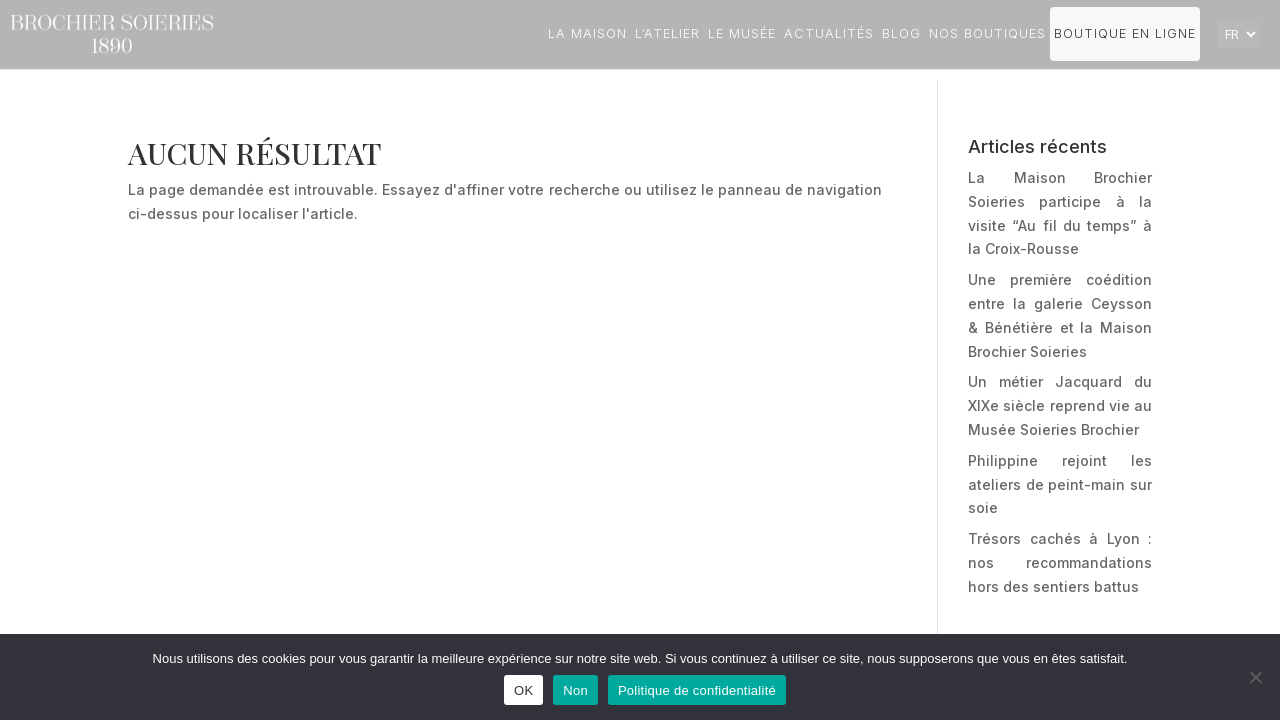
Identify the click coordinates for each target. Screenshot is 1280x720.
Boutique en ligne (1125, 33)
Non (575, 690)
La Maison (587, 33)
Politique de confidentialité (697, 690)
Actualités (829, 33)
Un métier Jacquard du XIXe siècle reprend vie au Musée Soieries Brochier (1060, 405)
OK (523, 690)
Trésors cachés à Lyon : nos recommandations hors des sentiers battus (1060, 562)
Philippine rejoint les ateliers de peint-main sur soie (1060, 484)
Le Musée (742, 33)
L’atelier (667, 33)
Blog (901, 33)
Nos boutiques (987, 33)
